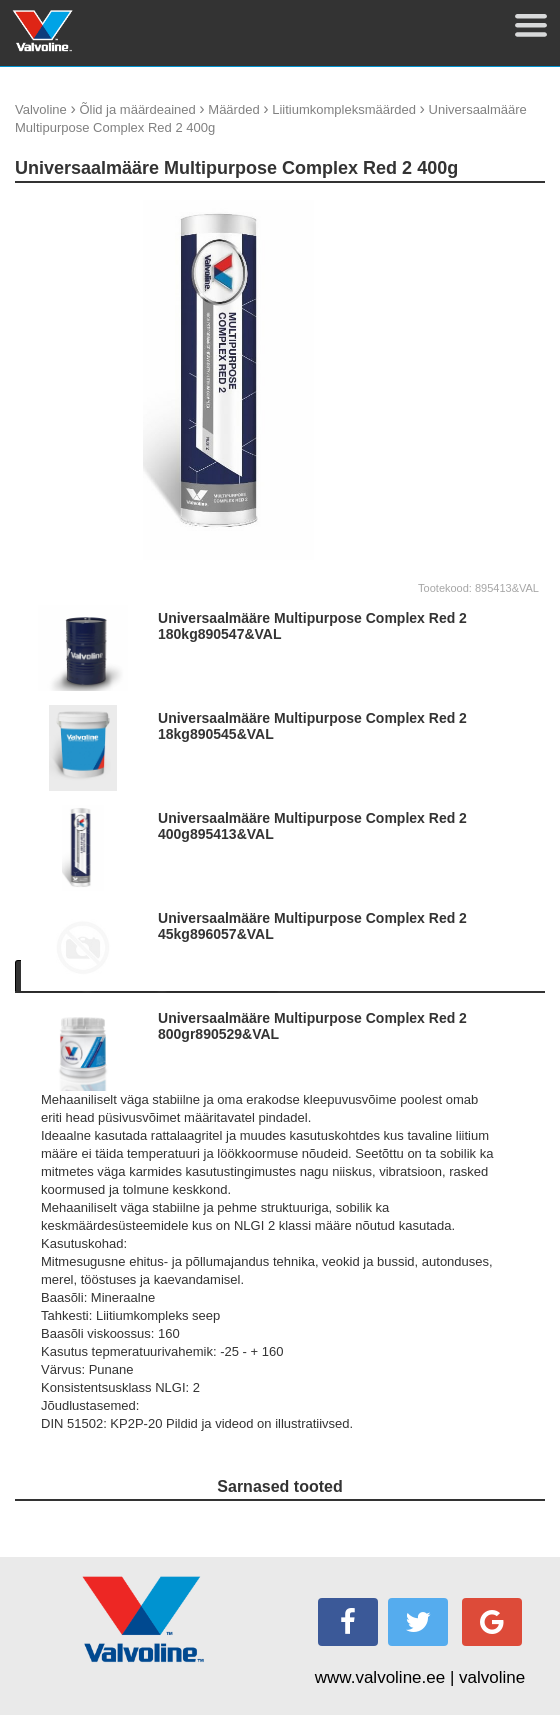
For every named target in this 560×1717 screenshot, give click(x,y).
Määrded (233, 109)
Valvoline (41, 109)
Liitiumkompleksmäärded (344, 109)
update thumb (476, 207)
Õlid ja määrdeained (137, 109)
